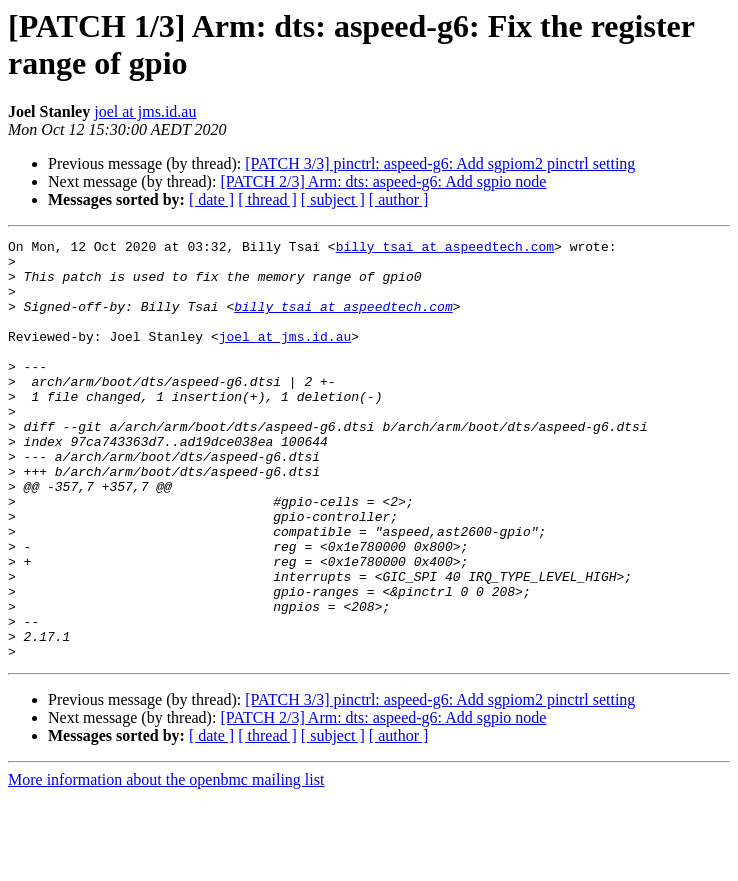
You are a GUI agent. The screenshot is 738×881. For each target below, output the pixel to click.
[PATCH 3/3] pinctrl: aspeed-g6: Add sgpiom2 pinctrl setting (440, 163)
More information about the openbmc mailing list (166, 863)
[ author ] (399, 199)
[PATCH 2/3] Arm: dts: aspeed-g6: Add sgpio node (383, 181)
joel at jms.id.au (145, 111)
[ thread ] (267, 199)
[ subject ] (333, 199)
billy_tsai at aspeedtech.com (445, 249)
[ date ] (211, 199)
